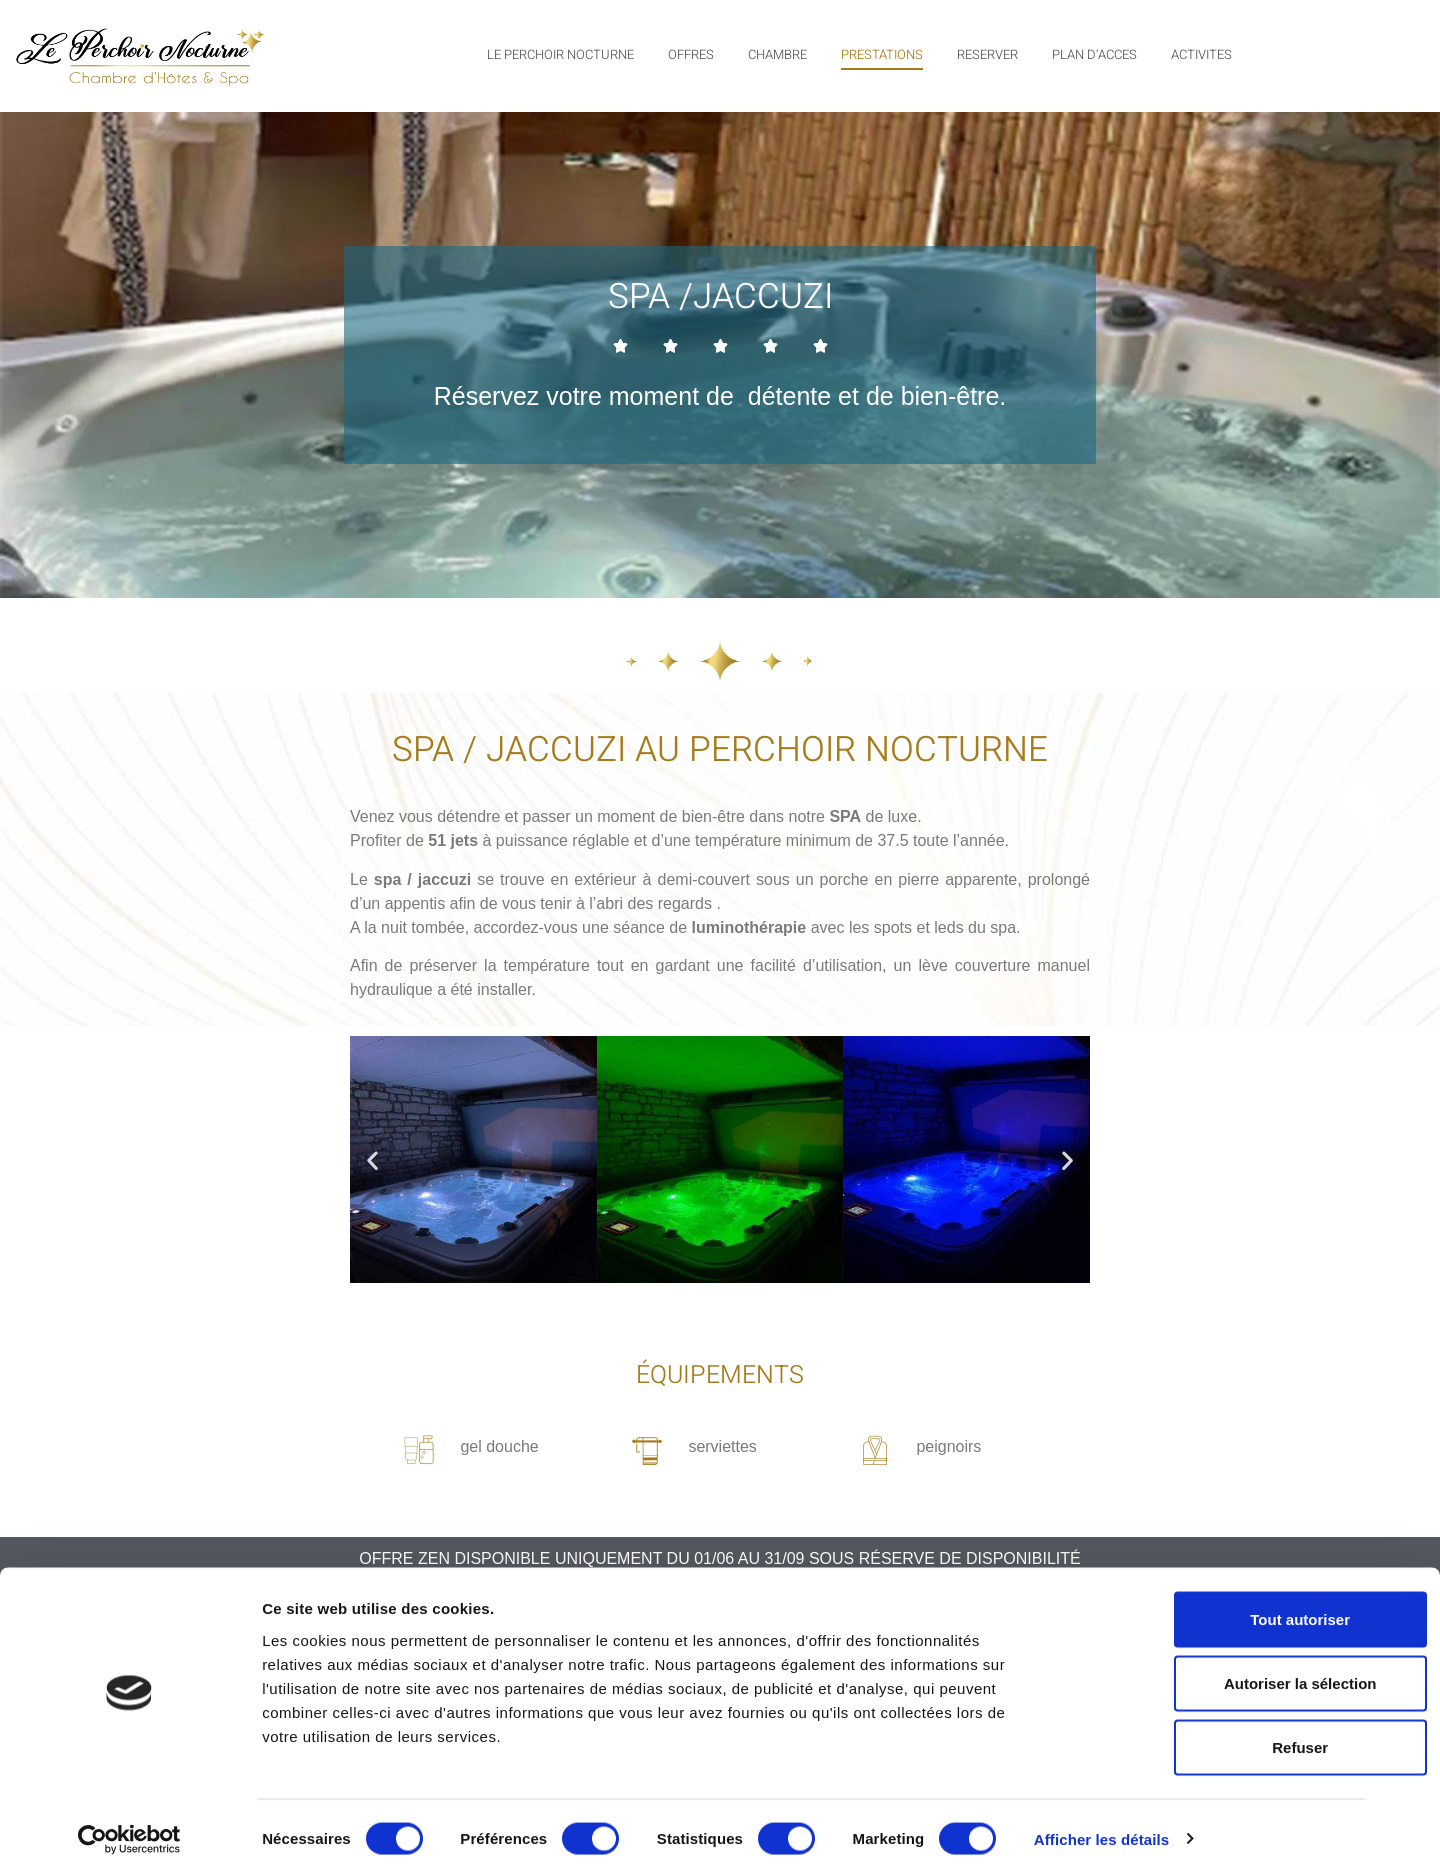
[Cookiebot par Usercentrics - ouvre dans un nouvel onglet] (129, 1829)
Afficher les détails (1101, 1828)
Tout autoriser (1222, 1608)
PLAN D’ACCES (1094, 54)
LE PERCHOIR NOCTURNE (560, 54)
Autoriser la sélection (1222, 1672)
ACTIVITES (1201, 54)
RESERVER (987, 54)
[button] (372, 1159)
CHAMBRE (777, 54)
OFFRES (691, 54)
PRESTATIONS (882, 54)
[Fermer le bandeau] (1409, 1588)
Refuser (1222, 1736)
